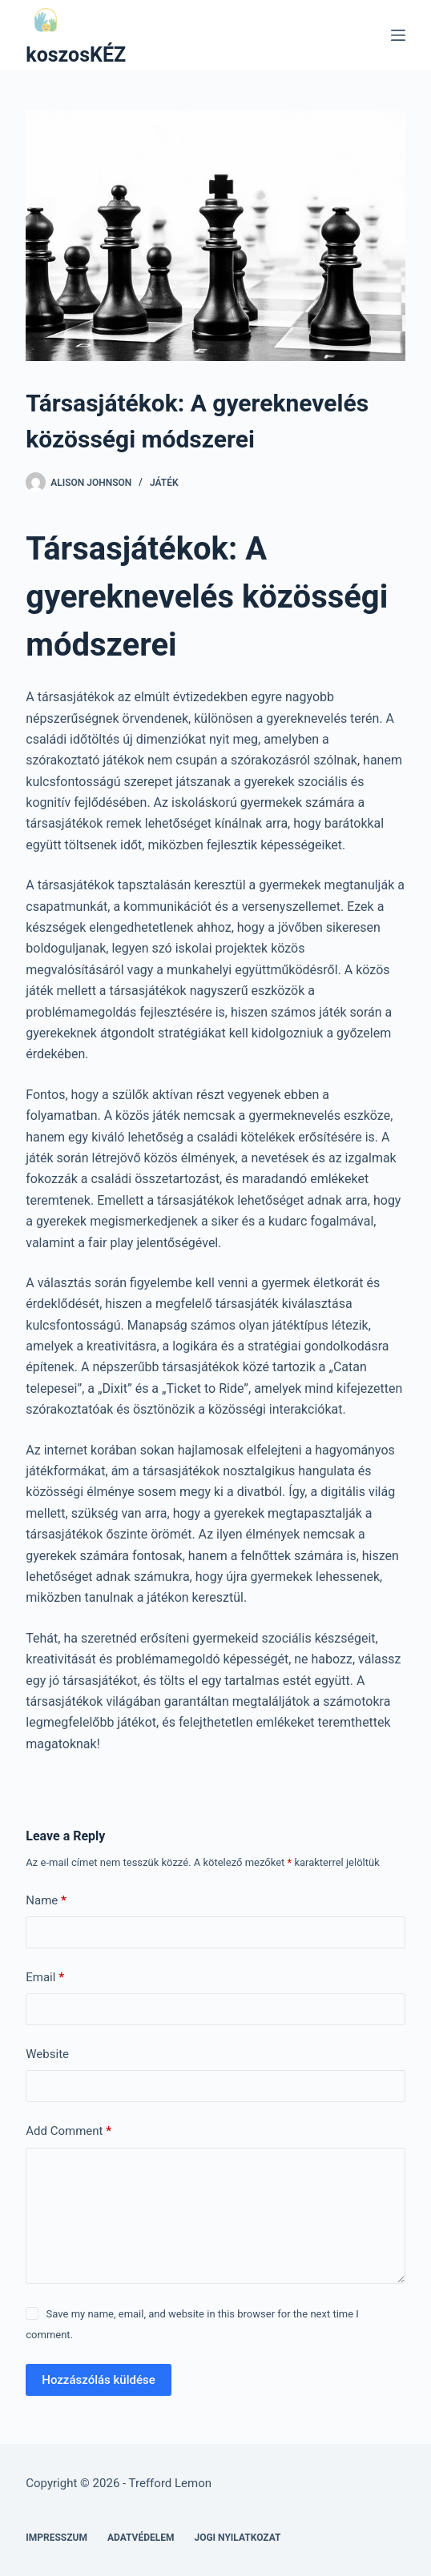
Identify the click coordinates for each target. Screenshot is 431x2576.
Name (46, 1901)
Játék (164, 482)
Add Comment (68, 2131)
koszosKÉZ (76, 54)
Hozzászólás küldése (98, 2380)
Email (45, 1978)
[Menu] (398, 35)
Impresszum (56, 2537)
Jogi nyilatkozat (237, 2537)
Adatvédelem (141, 2537)
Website (47, 2054)
